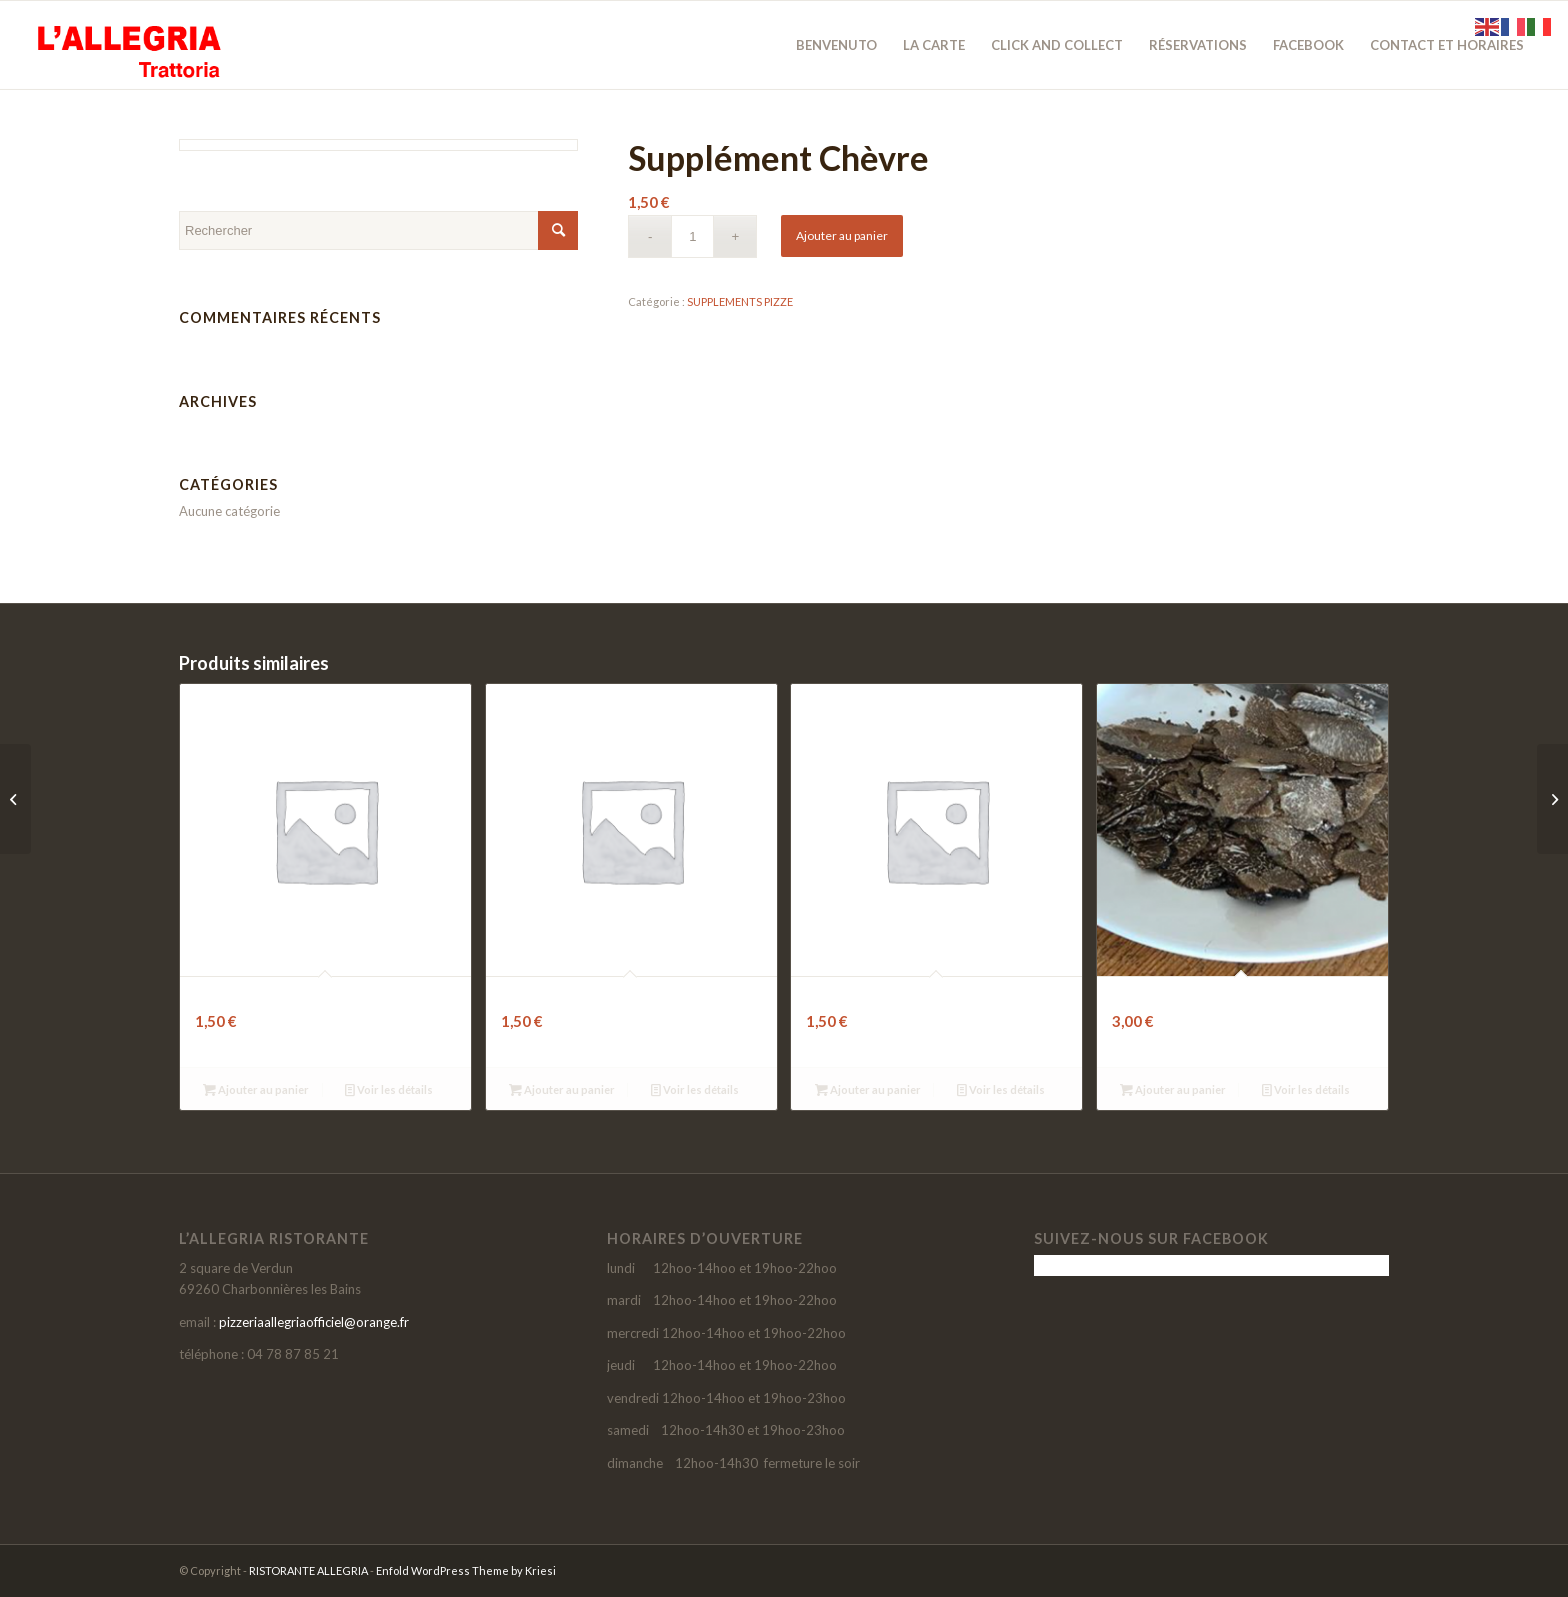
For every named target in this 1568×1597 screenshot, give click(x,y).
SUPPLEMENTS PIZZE (740, 301)
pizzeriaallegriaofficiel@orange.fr (314, 1322)
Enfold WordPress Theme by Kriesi (466, 1570)
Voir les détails (389, 1089)
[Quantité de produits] (692, 236)
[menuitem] (836, 45)
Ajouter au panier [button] (256, 1089)
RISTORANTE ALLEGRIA (308, 1570)
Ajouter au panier (842, 235)
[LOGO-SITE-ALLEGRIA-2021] (126, 45)
